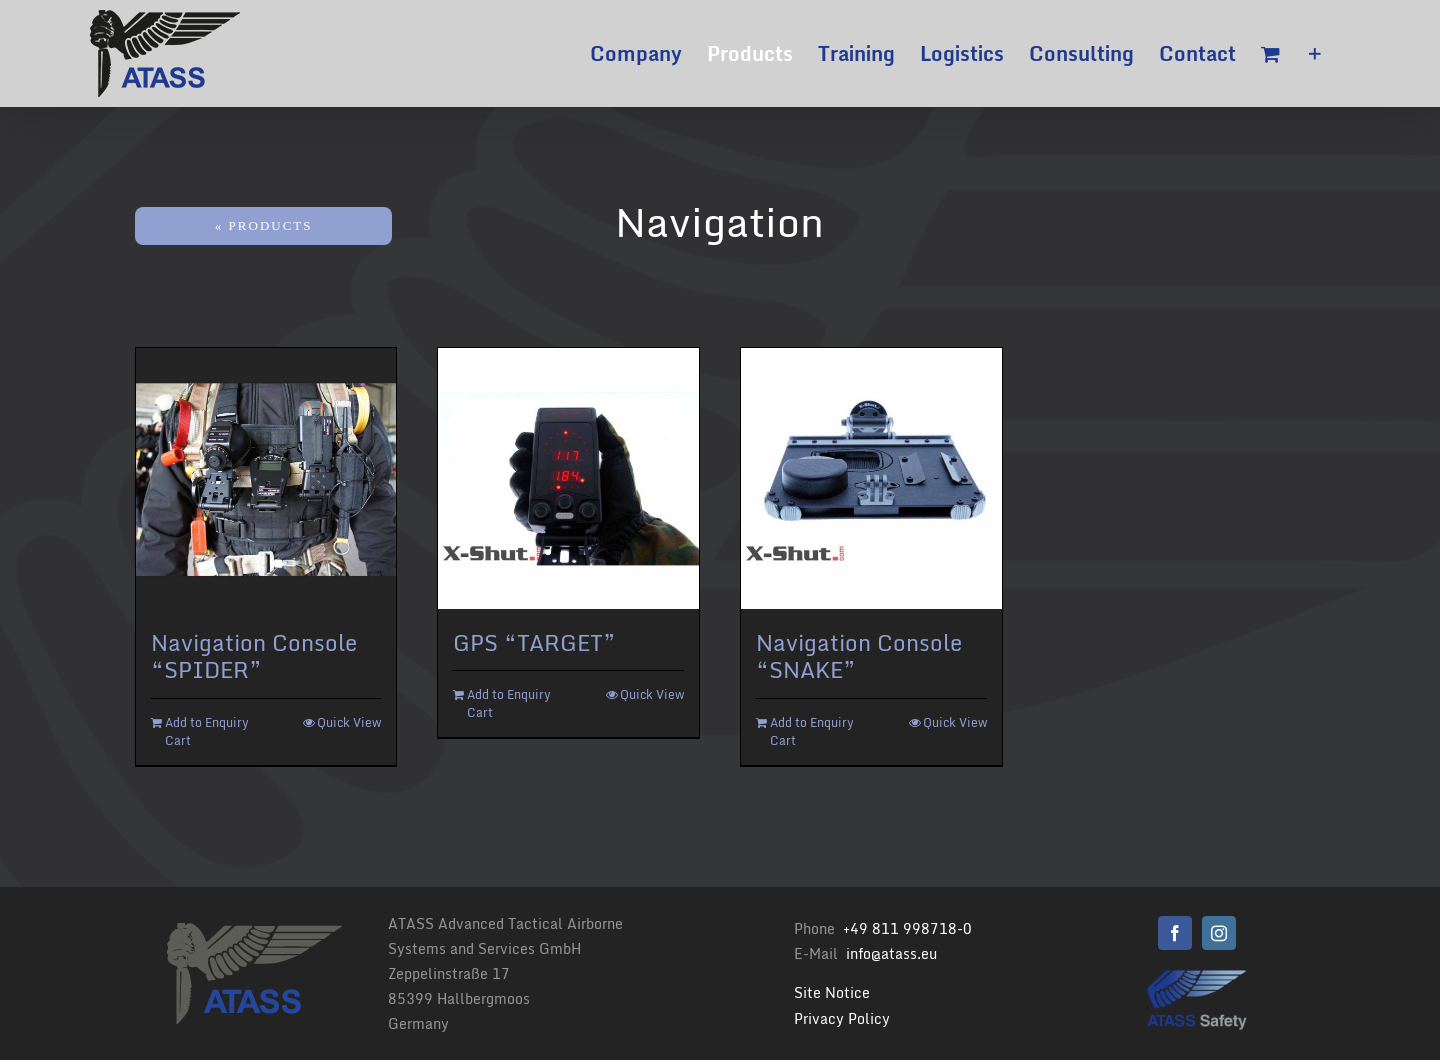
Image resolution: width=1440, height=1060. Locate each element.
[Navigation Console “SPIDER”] (266, 478)
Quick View (349, 723)
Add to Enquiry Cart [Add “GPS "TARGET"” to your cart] (509, 704)
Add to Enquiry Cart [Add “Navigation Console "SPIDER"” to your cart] (207, 732)
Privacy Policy (842, 1018)
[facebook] (1175, 933)
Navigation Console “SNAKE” (859, 656)
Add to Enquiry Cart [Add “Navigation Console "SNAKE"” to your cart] (812, 732)
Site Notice (832, 992)
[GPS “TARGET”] (568, 478)
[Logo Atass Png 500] (1197, 976)
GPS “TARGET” (534, 642)
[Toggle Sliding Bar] (1315, 53)
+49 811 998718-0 (907, 928)
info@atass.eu (891, 953)
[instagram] (1219, 933)
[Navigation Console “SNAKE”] (871, 478)
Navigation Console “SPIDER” (254, 656)
